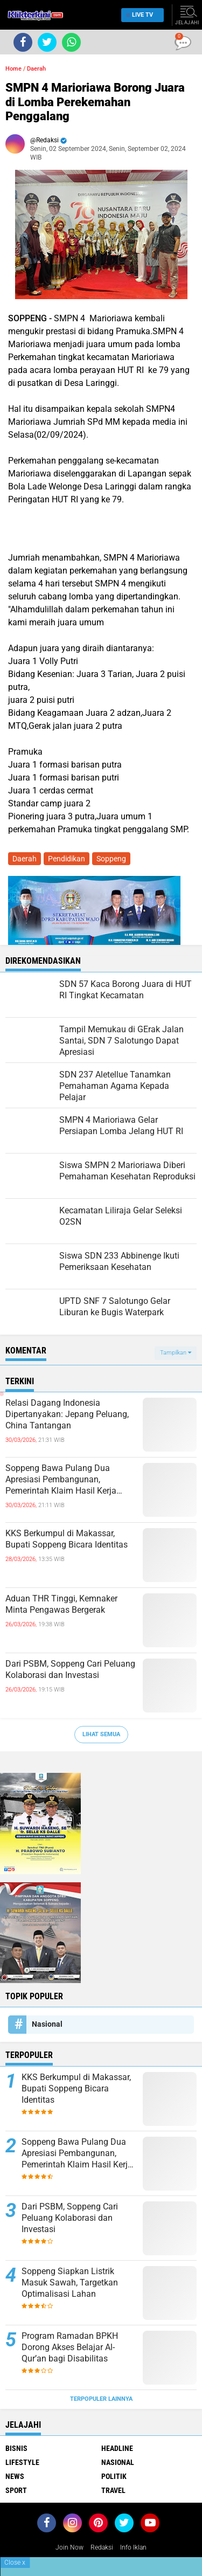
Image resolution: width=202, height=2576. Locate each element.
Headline (117, 2448)
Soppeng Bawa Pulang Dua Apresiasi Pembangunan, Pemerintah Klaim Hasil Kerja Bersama (60, 1479)
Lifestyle (22, 2462)
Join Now (69, 2547)
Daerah (36, 68)
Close (14, 2562)
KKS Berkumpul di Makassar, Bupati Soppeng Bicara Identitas (66, 1539)
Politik (114, 2476)
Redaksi (101, 2547)
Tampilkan (175, 1352)
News (14, 2476)
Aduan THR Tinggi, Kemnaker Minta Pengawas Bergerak (61, 1604)
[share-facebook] (22, 42)
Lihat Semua (101, 1734)
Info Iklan (133, 2547)
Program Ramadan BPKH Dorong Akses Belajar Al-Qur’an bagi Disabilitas (70, 2347)
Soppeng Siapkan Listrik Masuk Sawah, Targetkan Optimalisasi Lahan (70, 2282)
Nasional (47, 2024)
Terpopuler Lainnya (101, 2398)
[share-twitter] (47, 42)
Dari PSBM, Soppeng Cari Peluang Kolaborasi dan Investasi (70, 1669)
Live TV (139, 14)
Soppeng (111, 858)
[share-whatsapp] (71, 42)
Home (13, 68)
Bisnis (16, 2448)
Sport (16, 2490)
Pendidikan (66, 858)
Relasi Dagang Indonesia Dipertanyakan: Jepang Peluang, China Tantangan (67, 1414)
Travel (113, 2490)
